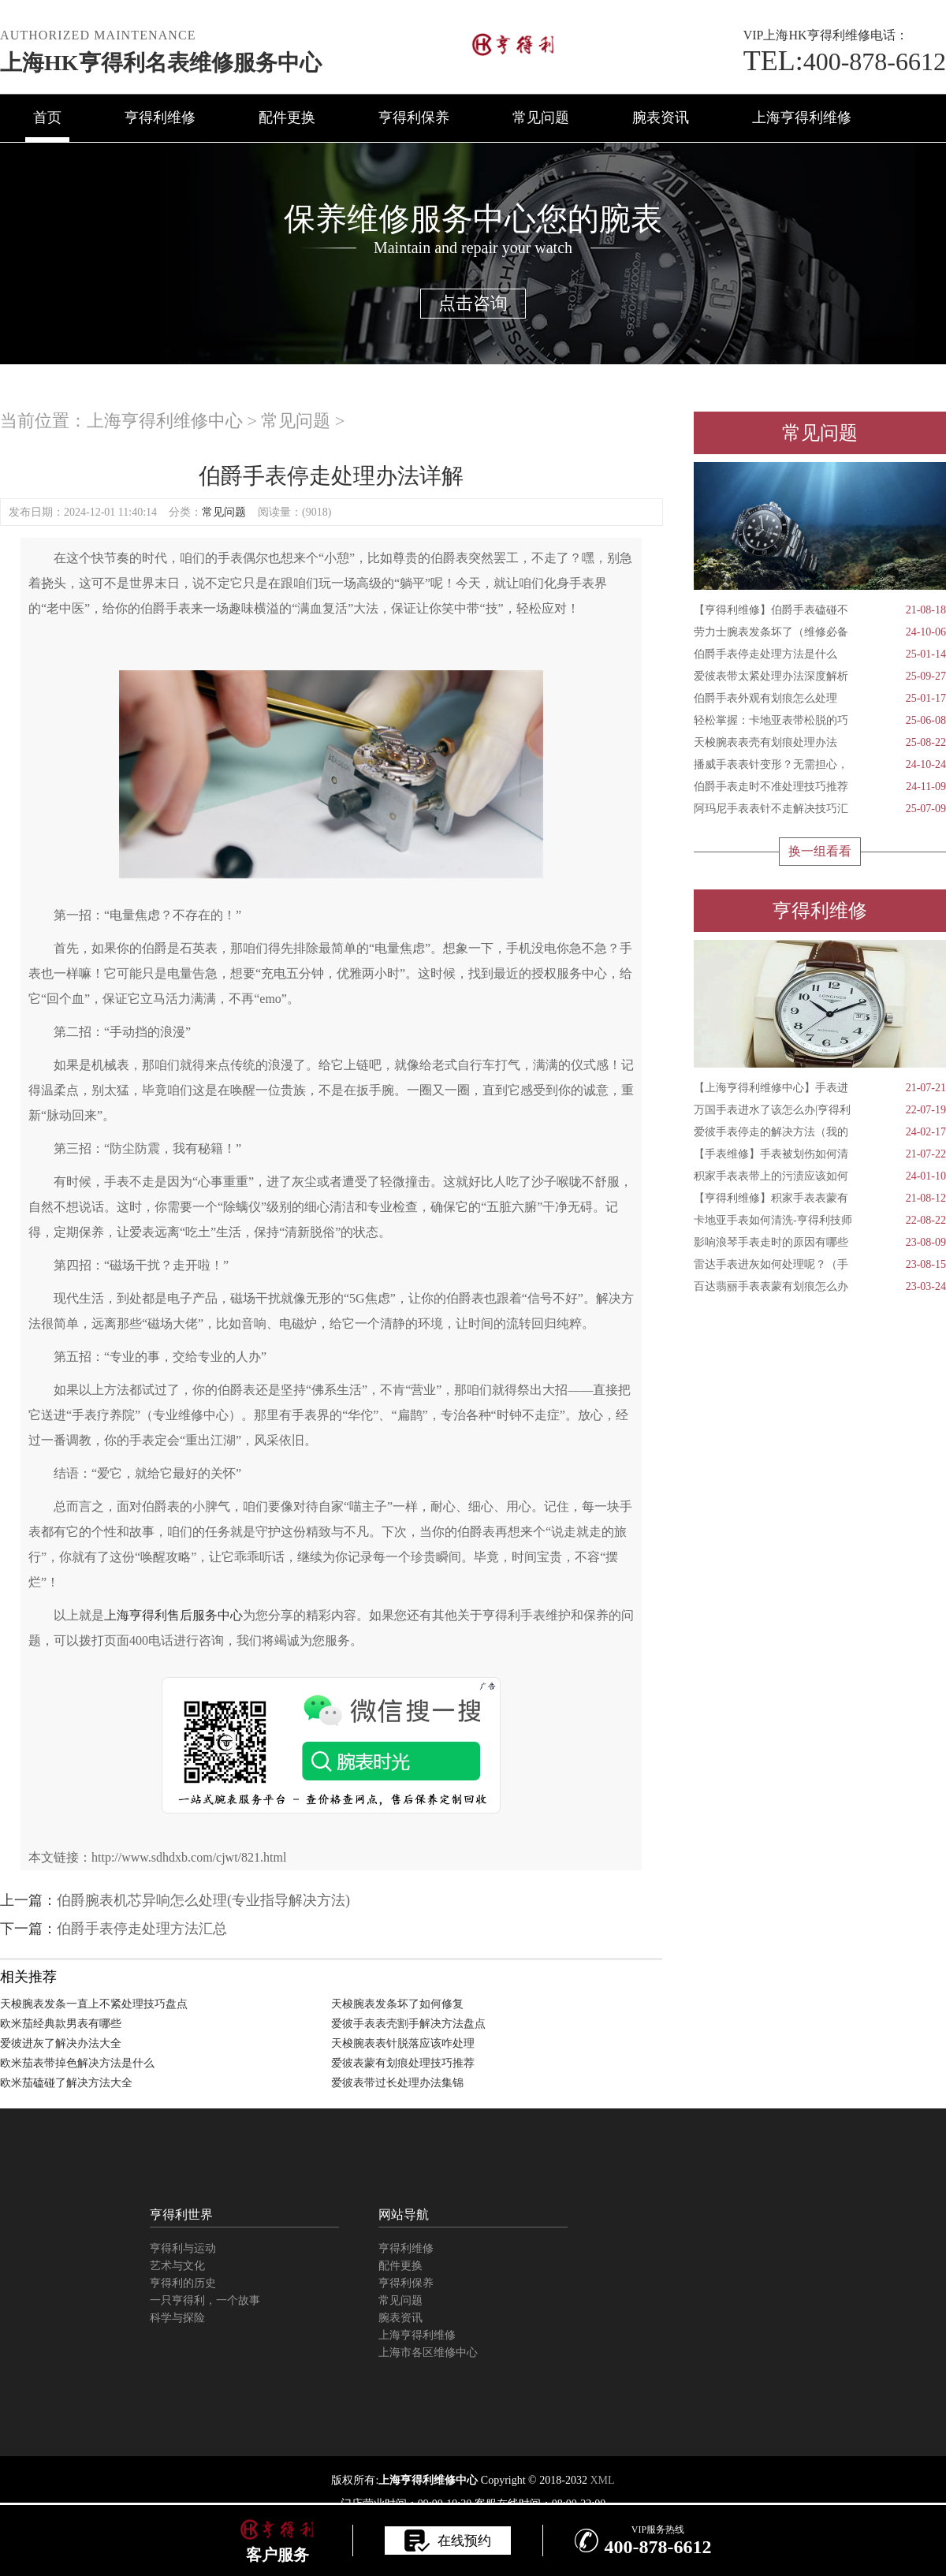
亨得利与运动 (183, 2248)
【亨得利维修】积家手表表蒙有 (820, 1198)
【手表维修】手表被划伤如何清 (820, 1154)
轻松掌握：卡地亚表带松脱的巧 (820, 721)
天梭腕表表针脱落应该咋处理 (403, 2043)
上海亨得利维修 (801, 117)
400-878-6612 (844, 61)
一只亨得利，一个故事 (205, 2300)
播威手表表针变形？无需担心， (820, 765)
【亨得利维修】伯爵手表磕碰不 (820, 610)
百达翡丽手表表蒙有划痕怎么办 (820, 1287)
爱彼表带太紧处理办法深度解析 (820, 676)
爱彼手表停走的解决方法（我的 (820, 1132)
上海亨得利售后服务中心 (173, 1615)
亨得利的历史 (183, 2283)
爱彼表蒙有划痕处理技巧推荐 (403, 2063)
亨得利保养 (413, 117)
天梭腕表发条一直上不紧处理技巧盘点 (94, 2004)
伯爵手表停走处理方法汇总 (142, 1929)
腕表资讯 (660, 117)
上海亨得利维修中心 (165, 421)
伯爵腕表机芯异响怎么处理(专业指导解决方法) (203, 1900)
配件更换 (287, 117)
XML (602, 2480)
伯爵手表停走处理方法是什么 (820, 654)
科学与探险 (177, 2318)
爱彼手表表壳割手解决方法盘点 (408, 2024)
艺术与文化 (177, 2266)
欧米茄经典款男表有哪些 (60, 2024)
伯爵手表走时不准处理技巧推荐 (820, 787)
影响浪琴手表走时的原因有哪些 (820, 1243)
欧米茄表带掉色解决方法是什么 (77, 2063)
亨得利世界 (181, 2214)
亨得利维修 (160, 117)
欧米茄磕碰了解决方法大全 (66, 2083)
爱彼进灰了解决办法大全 (60, 2043)
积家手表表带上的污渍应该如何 (820, 1176)
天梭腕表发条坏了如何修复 (397, 2004)
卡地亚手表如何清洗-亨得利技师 (820, 1221)
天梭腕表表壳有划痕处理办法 (820, 743)
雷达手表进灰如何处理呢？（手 (820, 1265)
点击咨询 (473, 303)
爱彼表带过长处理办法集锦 (397, 2083)
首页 (47, 117)
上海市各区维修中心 (428, 2352)
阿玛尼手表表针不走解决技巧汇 (820, 809)
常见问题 (540, 117)
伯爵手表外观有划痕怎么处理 (820, 699)
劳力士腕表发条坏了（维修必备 (820, 632)
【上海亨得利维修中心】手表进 (820, 1088)
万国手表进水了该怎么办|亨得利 (820, 1110)
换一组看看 (819, 851)
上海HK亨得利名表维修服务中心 (161, 62)
